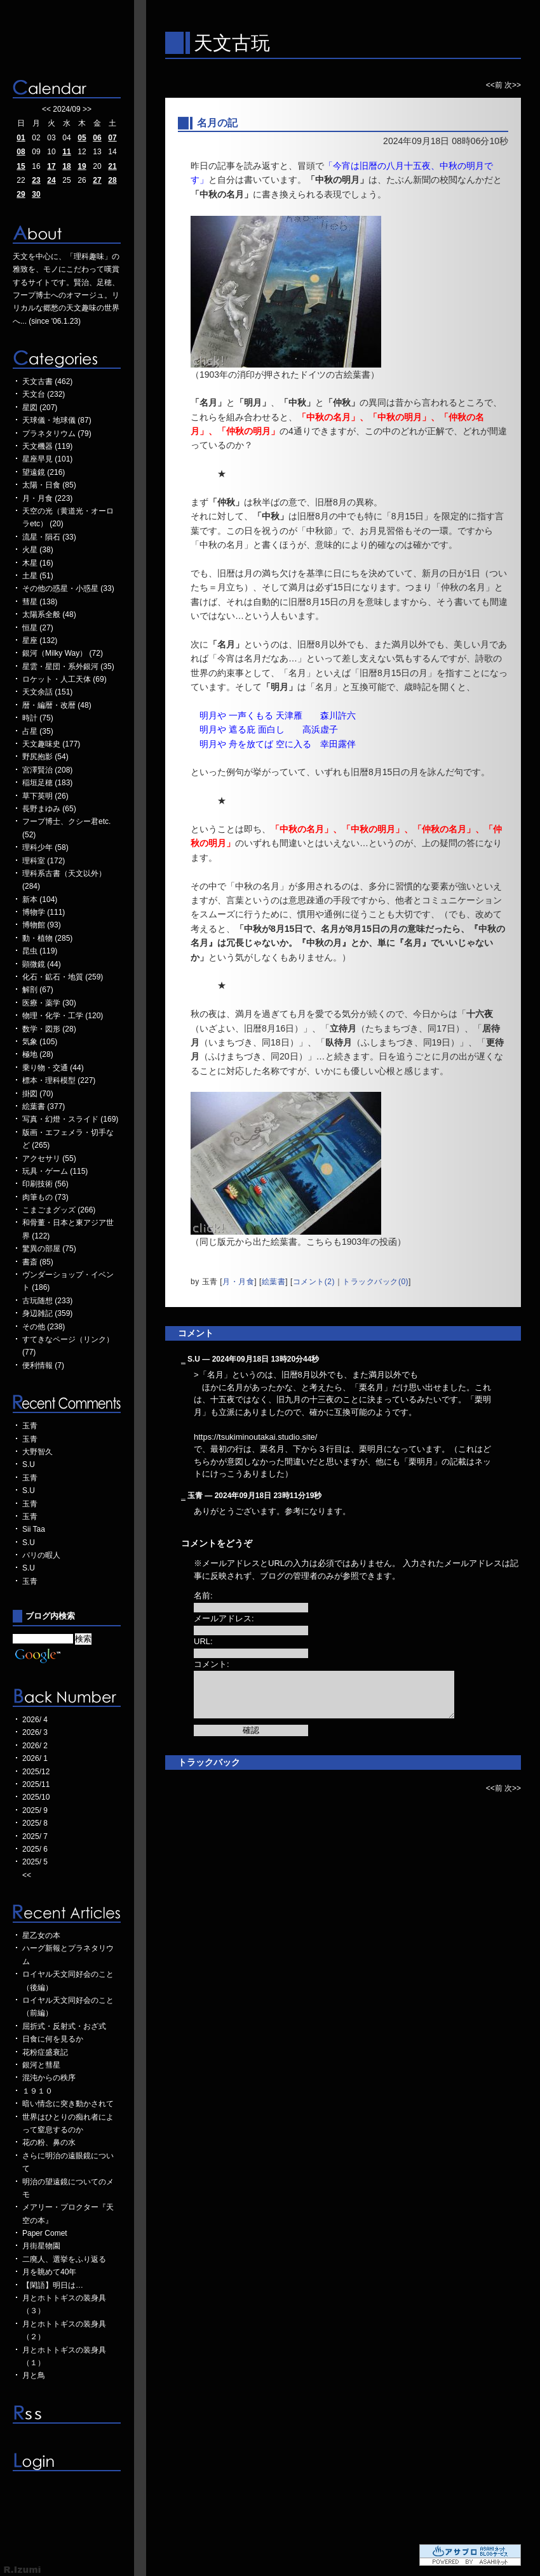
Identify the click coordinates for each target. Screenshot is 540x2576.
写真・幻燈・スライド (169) (70, 1119)
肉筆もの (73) (45, 1197)
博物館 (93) (41, 924)
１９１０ (37, 2091)
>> (87, 109)
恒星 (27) (37, 627)
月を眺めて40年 (49, 2271)
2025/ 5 (35, 1861)
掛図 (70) (37, 1093)
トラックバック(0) (375, 1281)
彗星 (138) (39, 601)
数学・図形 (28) (49, 1029)
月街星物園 (41, 2245)
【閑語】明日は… (52, 2285)
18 (66, 166)
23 (36, 180)
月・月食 (238, 1281)
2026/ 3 (35, 1732)
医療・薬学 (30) (49, 1003)
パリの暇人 (41, 1555)
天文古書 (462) (47, 381)
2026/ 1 (35, 1758)
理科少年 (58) (45, 847)
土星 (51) (37, 575)
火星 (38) (37, 549)
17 (51, 166)
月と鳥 (33, 2375)
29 (21, 194)
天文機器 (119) (47, 446)
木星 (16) (37, 563)
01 (21, 137)
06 (97, 137)
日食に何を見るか (52, 2039)
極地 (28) (37, 1054)
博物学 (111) (43, 912)
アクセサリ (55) (49, 1158)
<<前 (495, 85)
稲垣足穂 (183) (47, 782)
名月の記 (217, 122)
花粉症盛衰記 (45, 2052)
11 (66, 151)
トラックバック (209, 1762)
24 (51, 180)
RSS (67, 2414)
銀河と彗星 (41, 2065)
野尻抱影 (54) (45, 756)
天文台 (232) (43, 394)
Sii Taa (33, 1529)
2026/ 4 (35, 1719)
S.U (28, 1464)
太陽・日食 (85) (49, 485)
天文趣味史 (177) (51, 744)
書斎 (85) (37, 1262)
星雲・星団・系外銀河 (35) (68, 666)
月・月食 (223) (47, 498)
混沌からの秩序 (49, 2077)
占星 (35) (37, 731)
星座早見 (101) (47, 459)
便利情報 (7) (43, 1365)
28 (112, 180)
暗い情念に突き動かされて (68, 2103)
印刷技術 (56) (45, 1183)
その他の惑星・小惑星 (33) (68, 588)
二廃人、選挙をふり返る (64, 2259)
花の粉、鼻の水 (49, 2142)
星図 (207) (39, 407)
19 (82, 166)
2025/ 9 (35, 1810)
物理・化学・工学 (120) (62, 1015)
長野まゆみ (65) (49, 808)
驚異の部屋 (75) (49, 1248)
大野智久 (37, 1451)
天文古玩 (232, 42)
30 (36, 194)
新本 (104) (39, 899)
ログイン (67, 2461)
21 (112, 166)
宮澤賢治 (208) (47, 770)
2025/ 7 (35, 1836)
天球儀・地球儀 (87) (56, 420)
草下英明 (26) (45, 796)
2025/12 (36, 1771)
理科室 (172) (43, 860)
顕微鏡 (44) (41, 964)
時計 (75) (37, 718)
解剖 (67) (37, 989)
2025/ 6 (35, 1849)
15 (21, 166)
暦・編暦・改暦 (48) (56, 705)
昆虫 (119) (39, 950)
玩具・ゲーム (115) (55, 1171)
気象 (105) (39, 1041)
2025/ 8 (35, 1823)
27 (97, 180)
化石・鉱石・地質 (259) (62, 977)
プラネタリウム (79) (56, 433)
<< (46, 109)
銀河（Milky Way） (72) (62, 653)
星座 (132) (39, 640)
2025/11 (36, 1784)
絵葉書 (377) (43, 1106)
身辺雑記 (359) (47, 1313)
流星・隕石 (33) (49, 537)
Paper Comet (44, 2233)
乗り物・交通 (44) (53, 1067)
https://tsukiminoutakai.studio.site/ (255, 1437)
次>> (512, 85)
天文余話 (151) (47, 691)
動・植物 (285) (47, 938)
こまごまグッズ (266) (58, 1209)
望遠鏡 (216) (43, 472)
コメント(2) (314, 1281)
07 (112, 137)
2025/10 (36, 1797)
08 (21, 151)
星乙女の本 (41, 1935)
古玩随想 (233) (47, 1300)
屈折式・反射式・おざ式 (64, 2026)
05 (82, 137)
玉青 (29, 1425)
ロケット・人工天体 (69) (64, 679)
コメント (195, 1333)
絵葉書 (274, 1281)
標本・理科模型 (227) (58, 1080)
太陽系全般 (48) (49, 614)
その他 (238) (43, 1326)
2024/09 (66, 109)
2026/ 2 (35, 1745)
